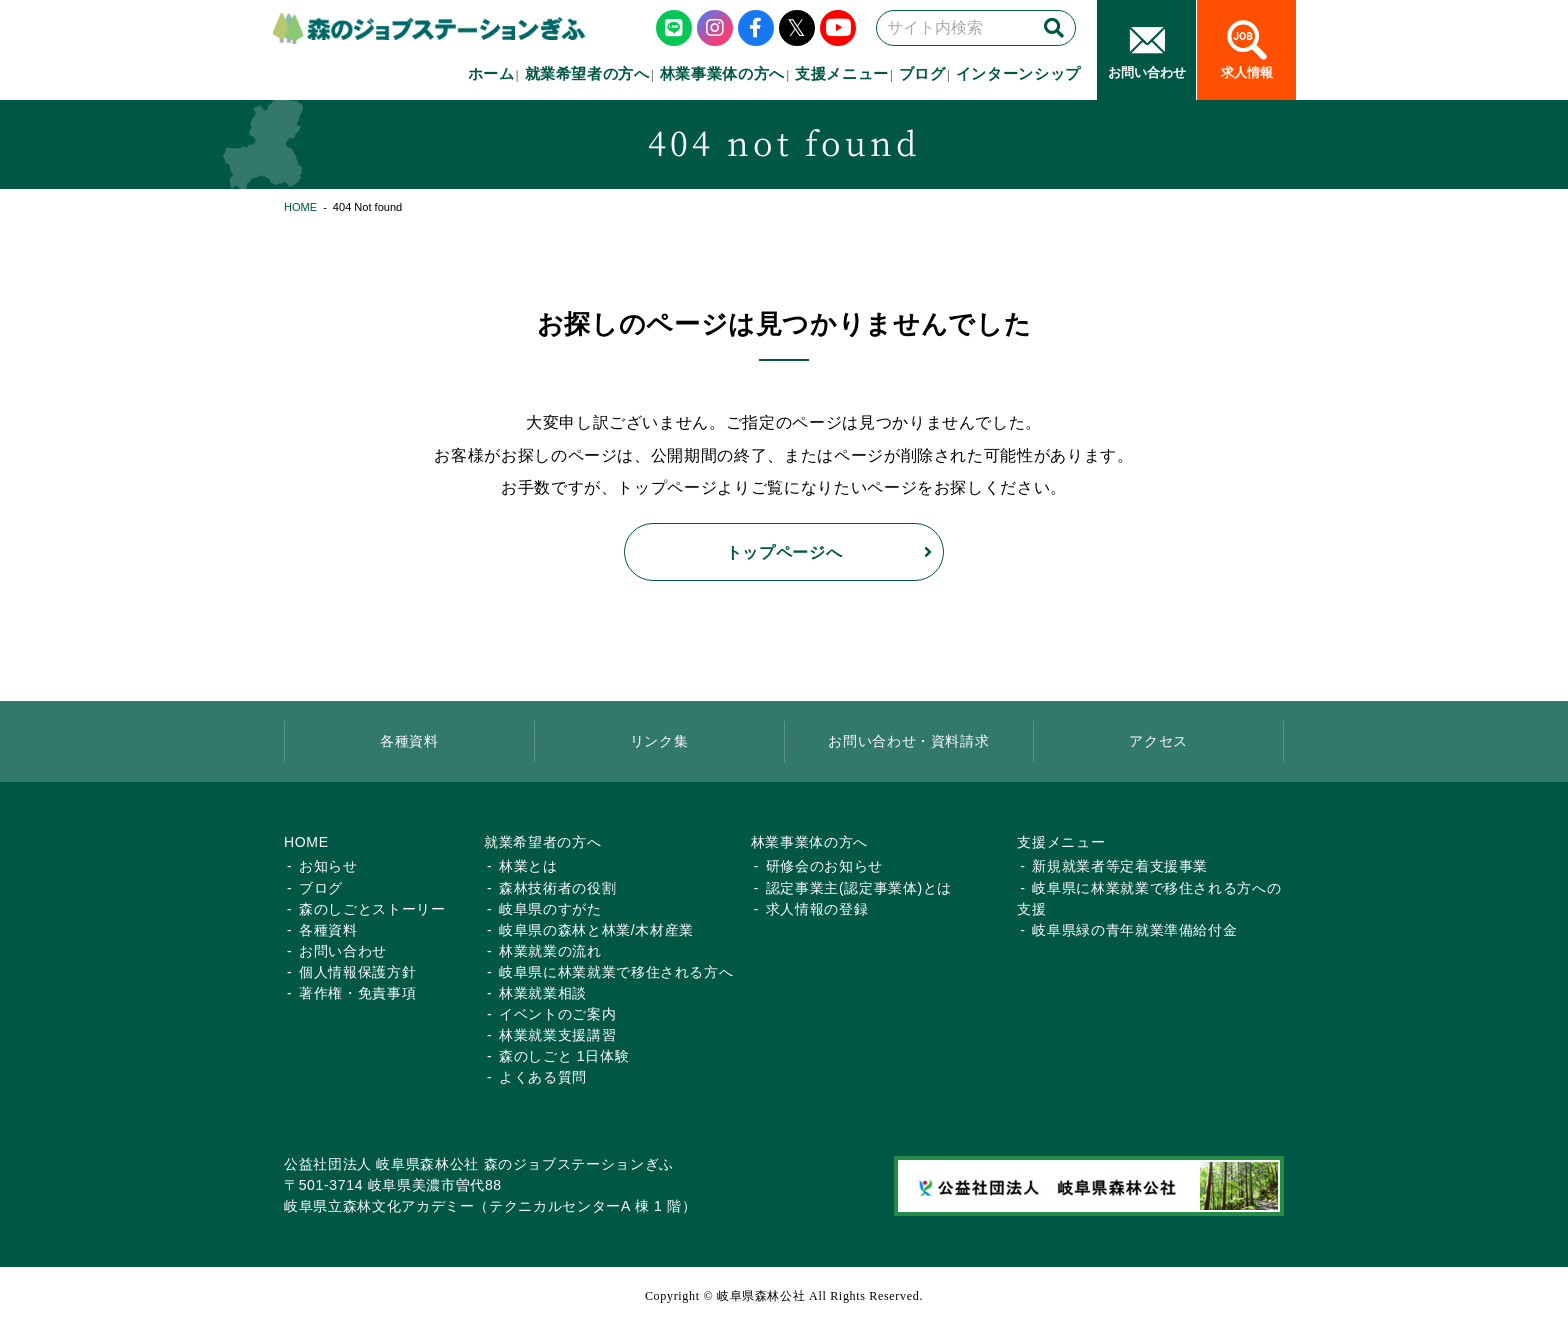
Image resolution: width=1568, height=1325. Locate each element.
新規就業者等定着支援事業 (1120, 866)
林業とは (528, 866)
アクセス (1158, 741)
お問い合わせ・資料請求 (908, 741)
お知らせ (328, 866)
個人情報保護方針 (357, 972)
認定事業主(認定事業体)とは (859, 888)
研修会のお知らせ (824, 866)
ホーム (491, 73)
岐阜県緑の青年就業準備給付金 (1134, 930)
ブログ (922, 73)
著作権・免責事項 (357, 993)
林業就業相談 (543, 993)
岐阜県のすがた (550, 909)
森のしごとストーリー (372, 909)
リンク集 (659, 741)
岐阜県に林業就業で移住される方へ (616, 972)
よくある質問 (543, 1077)
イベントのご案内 (557, 1014)
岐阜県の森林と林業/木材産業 (596, 930)
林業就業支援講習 (557, 1035)
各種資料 (409, 741)
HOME (300, 207)
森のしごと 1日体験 (564, 1056)
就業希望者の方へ (587, 73)
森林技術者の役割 (557, 888)
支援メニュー (842, 73)
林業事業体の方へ (722, 73)
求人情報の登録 (817, 909)
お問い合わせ (343, 951)
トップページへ (784, 552)
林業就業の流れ (550, 951)
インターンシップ (1018, 73)
